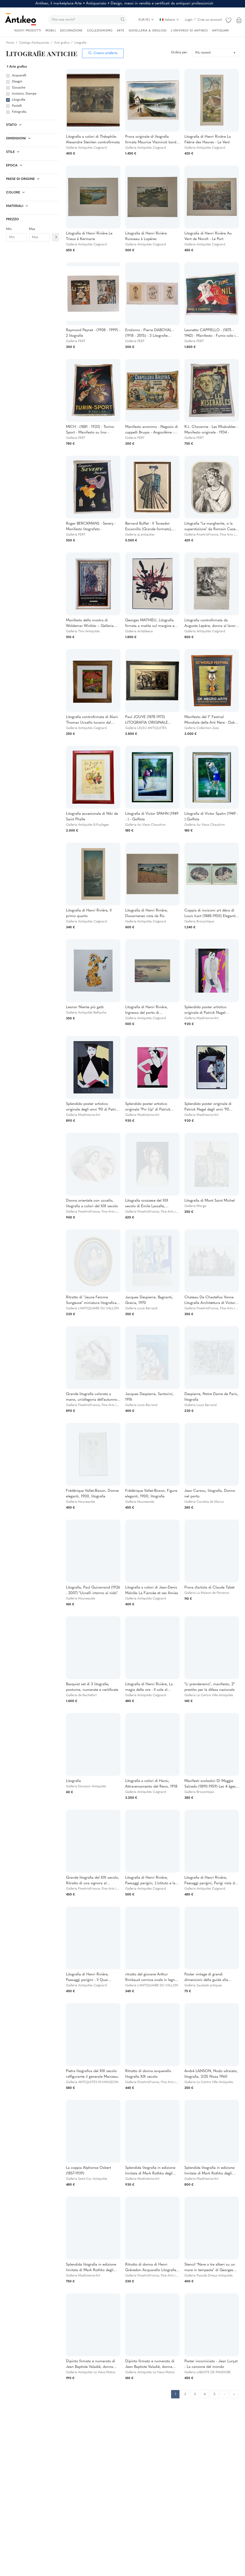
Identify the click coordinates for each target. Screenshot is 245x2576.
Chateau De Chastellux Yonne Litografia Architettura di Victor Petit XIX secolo (209, 1301)
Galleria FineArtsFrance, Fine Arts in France (97, 1212)
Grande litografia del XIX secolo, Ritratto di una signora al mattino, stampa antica (92, 1881)
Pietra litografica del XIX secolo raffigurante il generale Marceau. (92, 2074)
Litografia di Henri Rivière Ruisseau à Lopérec (146, 236)
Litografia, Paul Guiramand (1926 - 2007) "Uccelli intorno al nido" (93, 1590)
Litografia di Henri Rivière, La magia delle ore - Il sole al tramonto (149, 1687)
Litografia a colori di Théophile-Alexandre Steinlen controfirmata (93, 139)
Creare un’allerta (102, 53)
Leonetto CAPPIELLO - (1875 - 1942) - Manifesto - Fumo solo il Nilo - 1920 (210, 333)
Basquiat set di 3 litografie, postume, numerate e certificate (92, 1687)
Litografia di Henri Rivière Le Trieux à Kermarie (89, 236)
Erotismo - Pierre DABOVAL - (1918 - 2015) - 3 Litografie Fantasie (149, 333)
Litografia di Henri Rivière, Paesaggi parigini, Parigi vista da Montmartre (210, 1881)
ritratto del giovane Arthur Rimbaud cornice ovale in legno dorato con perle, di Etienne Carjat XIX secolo (151, 1978)
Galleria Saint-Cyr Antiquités (86, 2179)
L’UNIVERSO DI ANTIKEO (189, 30)
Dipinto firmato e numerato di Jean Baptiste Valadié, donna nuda (90, 2364)
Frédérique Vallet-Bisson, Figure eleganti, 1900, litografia (151, 1493)
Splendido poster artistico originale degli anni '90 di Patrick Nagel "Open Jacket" (93, 1107)
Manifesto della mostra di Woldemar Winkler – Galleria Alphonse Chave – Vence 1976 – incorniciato (92, 624)
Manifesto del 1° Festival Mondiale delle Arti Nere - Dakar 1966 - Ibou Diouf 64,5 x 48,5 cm (211, 720)
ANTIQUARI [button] (220, 30)
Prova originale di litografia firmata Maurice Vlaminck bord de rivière (150, 140)
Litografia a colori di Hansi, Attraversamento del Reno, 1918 (151, 1783)
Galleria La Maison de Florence (206, 1593)
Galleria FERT (75, 341)
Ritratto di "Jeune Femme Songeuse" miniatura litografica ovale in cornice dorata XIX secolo (91, 1301)
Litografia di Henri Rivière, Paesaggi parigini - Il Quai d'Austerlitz (87, 1978)
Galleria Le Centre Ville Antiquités (208, 1695)
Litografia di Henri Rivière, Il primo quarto (89, 913)
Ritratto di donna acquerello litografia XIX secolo (148, 2074)
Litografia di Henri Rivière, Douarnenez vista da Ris (146, 913)
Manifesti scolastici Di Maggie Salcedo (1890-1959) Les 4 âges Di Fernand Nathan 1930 (210, 1784)
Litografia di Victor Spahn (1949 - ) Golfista (211, 816)
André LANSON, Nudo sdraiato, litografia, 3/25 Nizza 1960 (211, 2074)
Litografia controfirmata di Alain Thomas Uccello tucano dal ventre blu (92, 720)
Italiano (169, 20)
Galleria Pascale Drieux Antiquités (208, 2275)
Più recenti (203, 53)
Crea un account (209, 20)
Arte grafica (16, 67)
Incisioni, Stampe (24, 94)
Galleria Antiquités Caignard (86, 148)
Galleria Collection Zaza (201, 728)
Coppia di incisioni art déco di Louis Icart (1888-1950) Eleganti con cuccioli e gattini (210, 914)
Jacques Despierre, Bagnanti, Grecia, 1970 (149, 1300)
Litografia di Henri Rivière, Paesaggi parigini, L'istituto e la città (150, 1881)
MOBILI (50, 30)
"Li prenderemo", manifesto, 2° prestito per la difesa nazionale (209, 1687)
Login (189, 20)
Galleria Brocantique (199, 921)
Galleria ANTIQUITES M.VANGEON (92, 2082)
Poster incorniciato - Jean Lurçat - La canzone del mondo (211, 2364)
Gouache (18, 87)
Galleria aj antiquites (140, 535)
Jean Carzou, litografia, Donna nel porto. (209, 1493)
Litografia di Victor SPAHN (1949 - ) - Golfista (151, 816)
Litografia (73, 1781)
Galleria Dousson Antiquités (86, 1786)
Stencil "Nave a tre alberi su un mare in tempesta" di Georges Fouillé (209, 2268)
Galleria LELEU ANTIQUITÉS (146, 728)
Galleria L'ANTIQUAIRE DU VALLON (92, 1308)
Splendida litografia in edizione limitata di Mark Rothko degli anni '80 (150, 2171)
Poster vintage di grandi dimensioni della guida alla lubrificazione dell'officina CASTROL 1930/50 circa (206, 1978)
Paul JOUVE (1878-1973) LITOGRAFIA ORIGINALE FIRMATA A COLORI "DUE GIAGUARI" (147, 720)
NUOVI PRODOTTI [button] (27, 30)
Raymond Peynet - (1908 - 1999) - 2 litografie (93, 333)
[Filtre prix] (56, 237)
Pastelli (17, 106)
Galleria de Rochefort (81, 1695)
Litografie (18, 100)
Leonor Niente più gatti (85, 1007)
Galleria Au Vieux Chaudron (145, 825)
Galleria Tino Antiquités (83, 631)
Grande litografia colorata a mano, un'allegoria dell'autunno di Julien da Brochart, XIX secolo (93, 1397)
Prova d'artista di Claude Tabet (209, 1587)
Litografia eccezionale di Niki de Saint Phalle (92, 816)
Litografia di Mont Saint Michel (209, 1201)
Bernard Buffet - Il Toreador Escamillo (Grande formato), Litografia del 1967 (148, 527)
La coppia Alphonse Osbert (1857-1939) (88, 2170)
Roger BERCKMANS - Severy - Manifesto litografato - (91, 526)
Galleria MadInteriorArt (201, 1018)
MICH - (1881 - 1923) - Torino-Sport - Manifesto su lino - (90, 429)
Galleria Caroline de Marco (204, 1502)
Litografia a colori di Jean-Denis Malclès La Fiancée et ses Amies (151, 1590)
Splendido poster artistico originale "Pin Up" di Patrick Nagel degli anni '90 (147, 1107)
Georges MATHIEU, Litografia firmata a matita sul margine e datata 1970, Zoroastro (149, 624)
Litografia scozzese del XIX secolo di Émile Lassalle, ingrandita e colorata (146, 1204)
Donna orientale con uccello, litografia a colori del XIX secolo (92, 1203)
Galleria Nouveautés (80, 1502)
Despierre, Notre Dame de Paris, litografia (211, 1397)
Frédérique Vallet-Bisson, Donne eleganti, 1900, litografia (92, 1493)
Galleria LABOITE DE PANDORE (207, 2372)
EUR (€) (146, 20)
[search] (88, 19)
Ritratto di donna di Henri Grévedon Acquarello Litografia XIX (150, 2268)
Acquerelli (19, 75)
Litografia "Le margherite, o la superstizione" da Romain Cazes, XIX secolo (211, 527)
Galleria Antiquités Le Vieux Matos (90, 2372)
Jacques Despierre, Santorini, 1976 (149, 1397)
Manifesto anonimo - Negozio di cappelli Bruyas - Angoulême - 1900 (151, 430)
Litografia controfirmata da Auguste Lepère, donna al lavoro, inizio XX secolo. (211, 624)
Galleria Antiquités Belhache (86, 1013)
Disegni (17, 81)
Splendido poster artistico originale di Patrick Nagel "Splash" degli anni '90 (205, 1010)
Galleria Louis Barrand (141, 1308)
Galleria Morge (195, 1206)
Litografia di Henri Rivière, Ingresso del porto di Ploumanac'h (146, 1010)
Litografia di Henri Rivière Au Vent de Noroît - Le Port (208, 236)
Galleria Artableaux (139, 631)
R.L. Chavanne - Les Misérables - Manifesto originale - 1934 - (211, 429)
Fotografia (19, 112)
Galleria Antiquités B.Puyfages (87, 825)
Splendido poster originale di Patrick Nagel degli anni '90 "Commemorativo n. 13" (207, 1107)
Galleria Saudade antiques (203, 1985)
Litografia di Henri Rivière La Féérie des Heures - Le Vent (207, 139)
